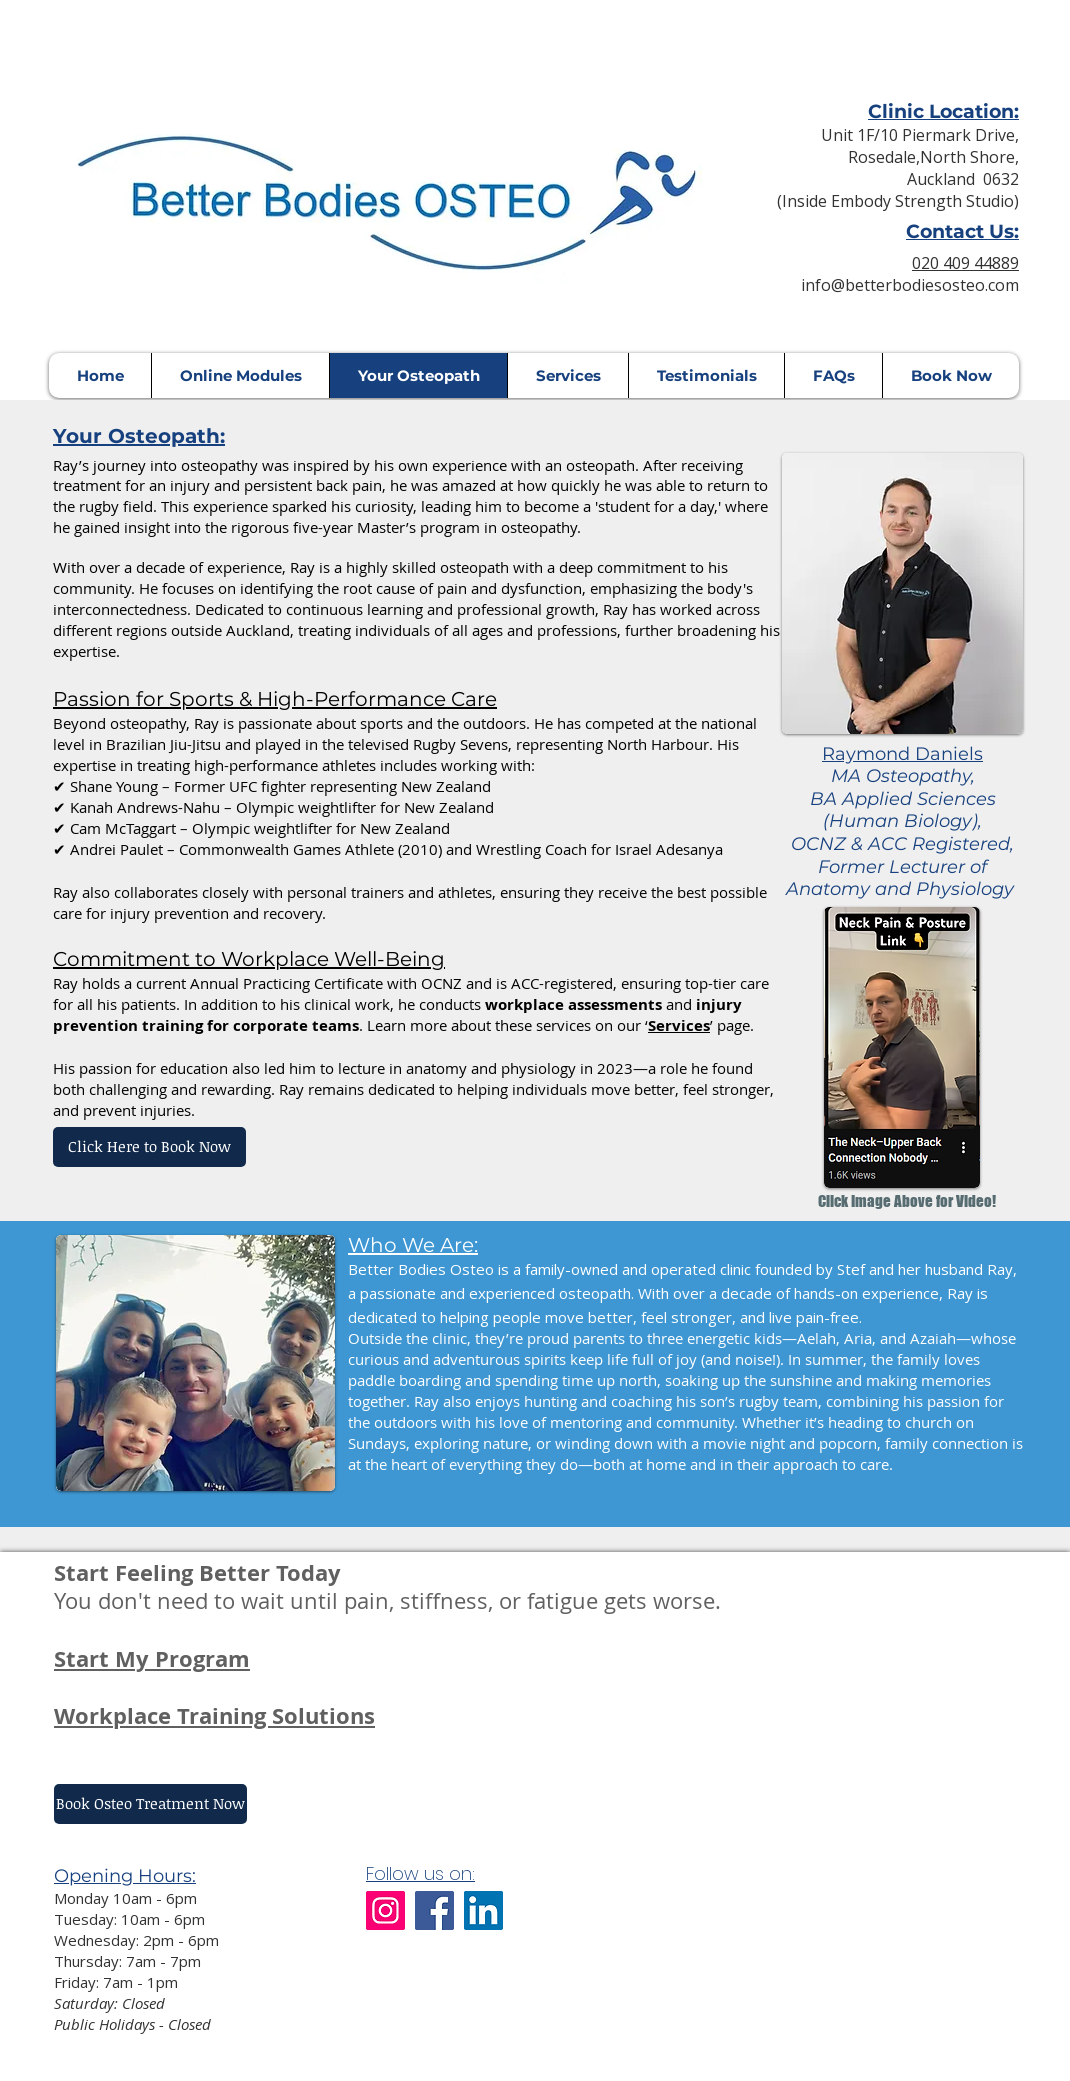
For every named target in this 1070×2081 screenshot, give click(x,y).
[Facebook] (434, 1910)
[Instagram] (385, 1910)
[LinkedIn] (483, 1910)
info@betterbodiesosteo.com (910, 285)
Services (679, 1025)
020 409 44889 (965, 263)
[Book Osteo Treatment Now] (150, 1804)
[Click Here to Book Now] (149, 1147)
